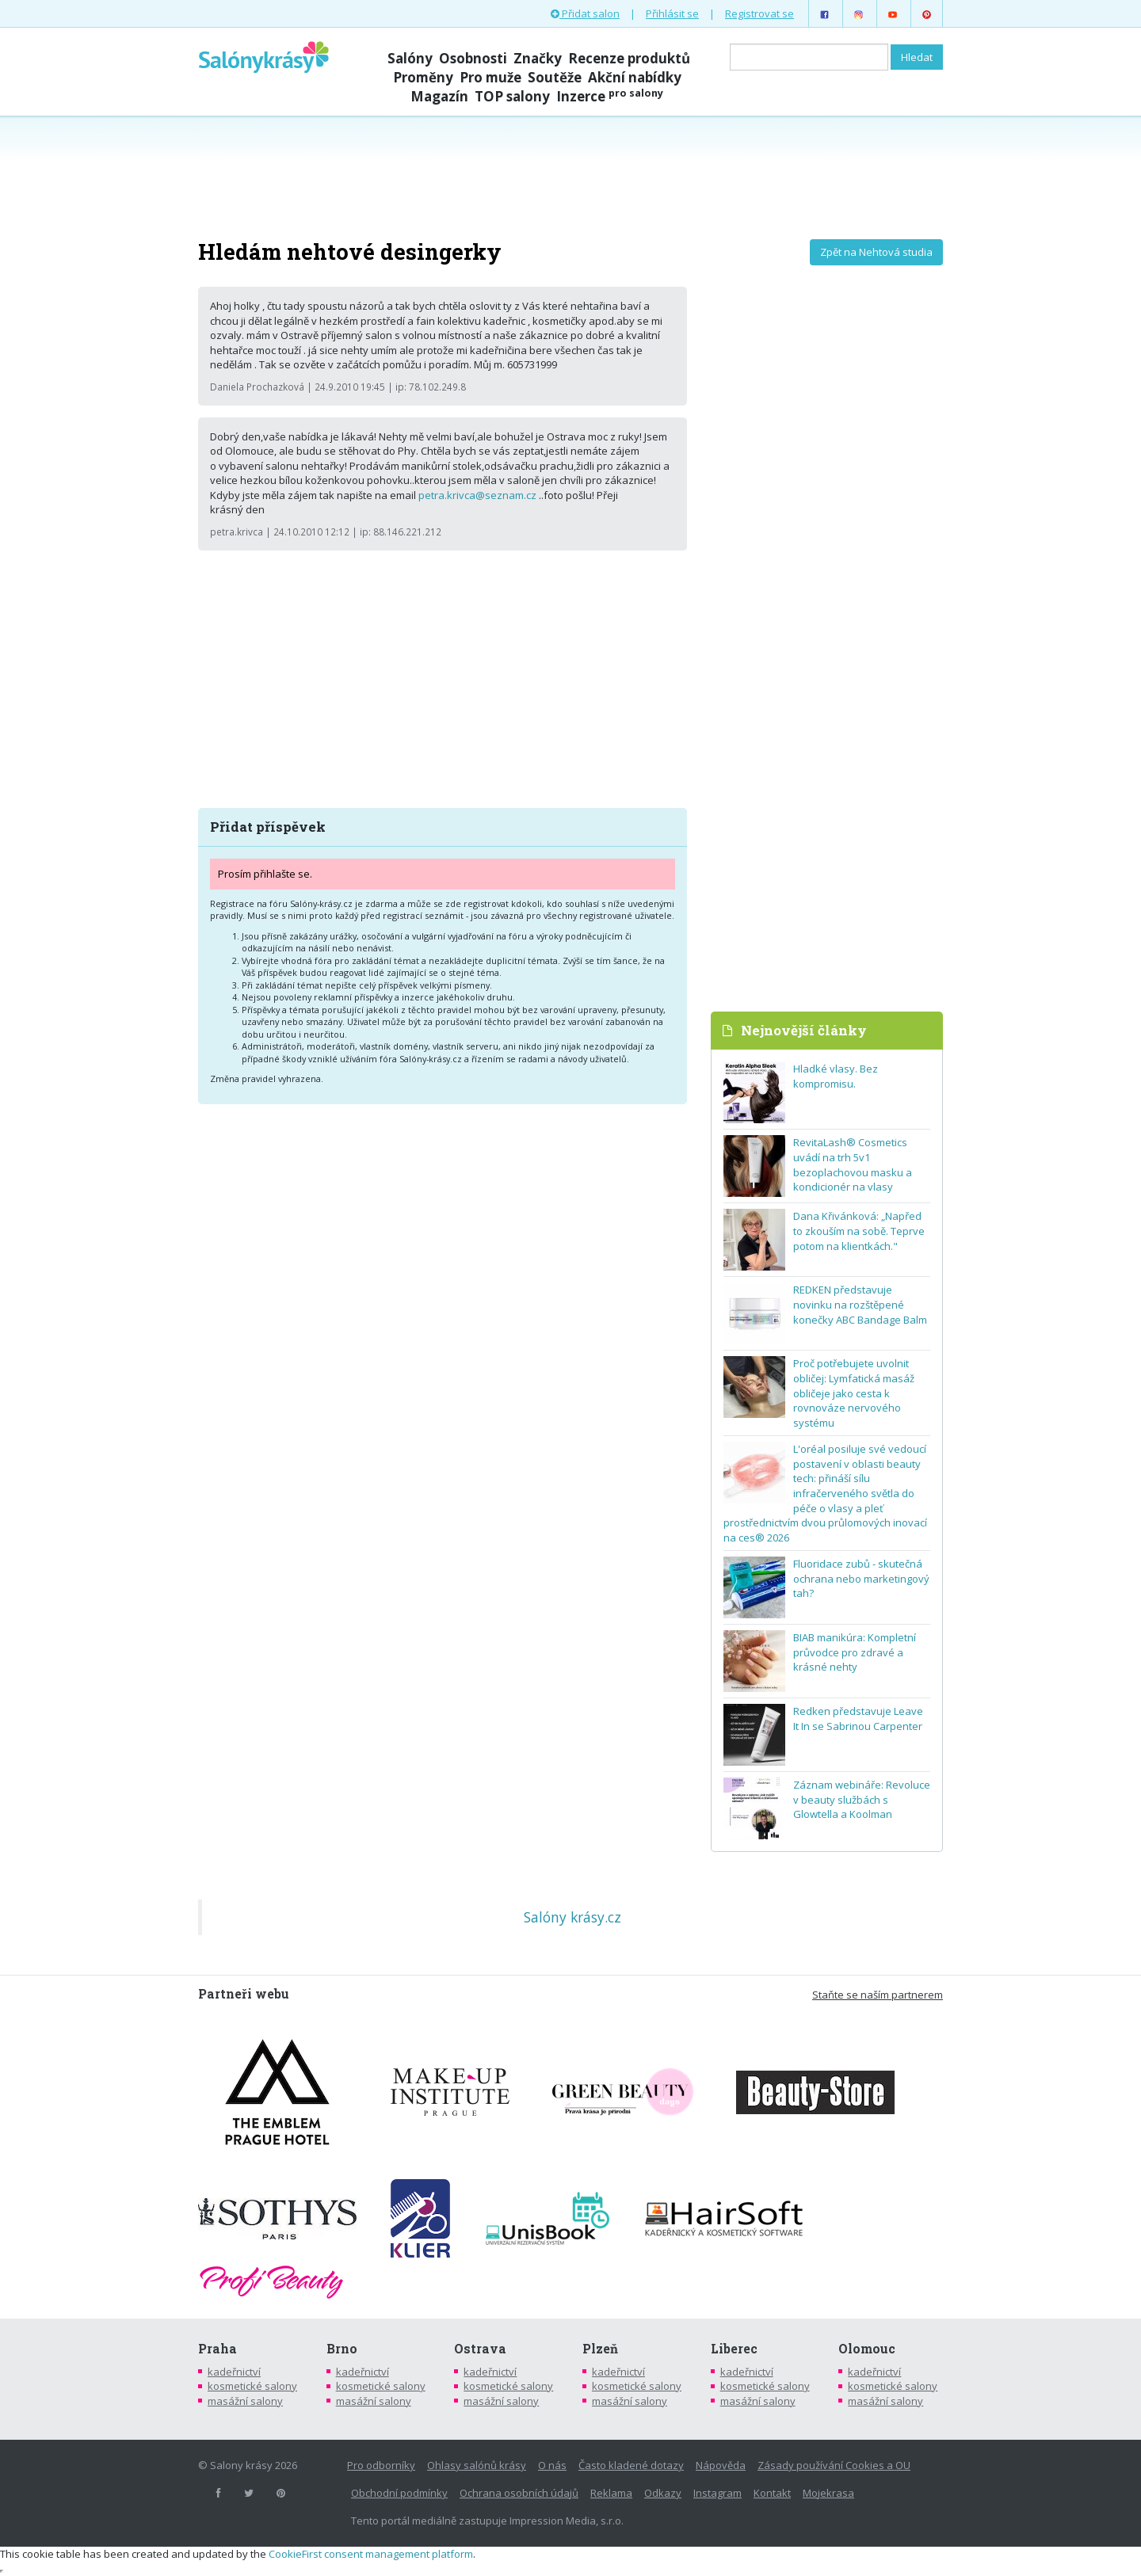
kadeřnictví (234, 2372)
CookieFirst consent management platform (371, 2554)
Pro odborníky (381, 2465)
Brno (341, 2349)
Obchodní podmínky (399, 2493)
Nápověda (721, 2465)
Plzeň (600, 2349)
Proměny (423, 77)
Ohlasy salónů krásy (476, 2465)
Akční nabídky (634, 77)
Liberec (734, 2349)
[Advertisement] (570, 175)
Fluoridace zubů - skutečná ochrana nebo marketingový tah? (861, 1578)
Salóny (410, 58)
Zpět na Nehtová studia (876, 252)
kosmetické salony (252, 2386)
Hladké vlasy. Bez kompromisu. (835, 1076)
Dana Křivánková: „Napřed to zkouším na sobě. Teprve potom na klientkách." (859, 1230)
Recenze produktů (629, 58)
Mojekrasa (828, 2493)
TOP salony (512, 96)
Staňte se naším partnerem (877, 1994)
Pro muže (490, 77)
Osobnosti (473, 58)
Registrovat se (759, 13)
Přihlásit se (672, 13)
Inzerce (609, 96)
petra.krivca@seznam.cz (477, 495)
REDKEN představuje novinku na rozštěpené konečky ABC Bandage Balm (860, 1304)
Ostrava (480, 2349)
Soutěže (555, 77)
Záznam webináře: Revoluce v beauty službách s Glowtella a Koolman (861, 1799)
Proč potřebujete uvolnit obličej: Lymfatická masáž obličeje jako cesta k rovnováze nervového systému (853, 1392)
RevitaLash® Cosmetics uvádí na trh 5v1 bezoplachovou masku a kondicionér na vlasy (852, 1164)
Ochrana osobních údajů (519, 2493)
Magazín (439, 96)
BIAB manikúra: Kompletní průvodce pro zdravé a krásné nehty (854, 1652)
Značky (537, 58)
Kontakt (772, 2493)
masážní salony (245, 2401)
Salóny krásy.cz (572, 1916)
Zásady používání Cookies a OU (833, 2465)
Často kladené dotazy (631, 2465)
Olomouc (866, 2349)
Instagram (717, 2493)
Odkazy (662, 2493)
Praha (217, 2349)
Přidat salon (585, 13)
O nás (552, 2465)
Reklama (611, 2493)
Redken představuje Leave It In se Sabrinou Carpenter (858, 1718)
